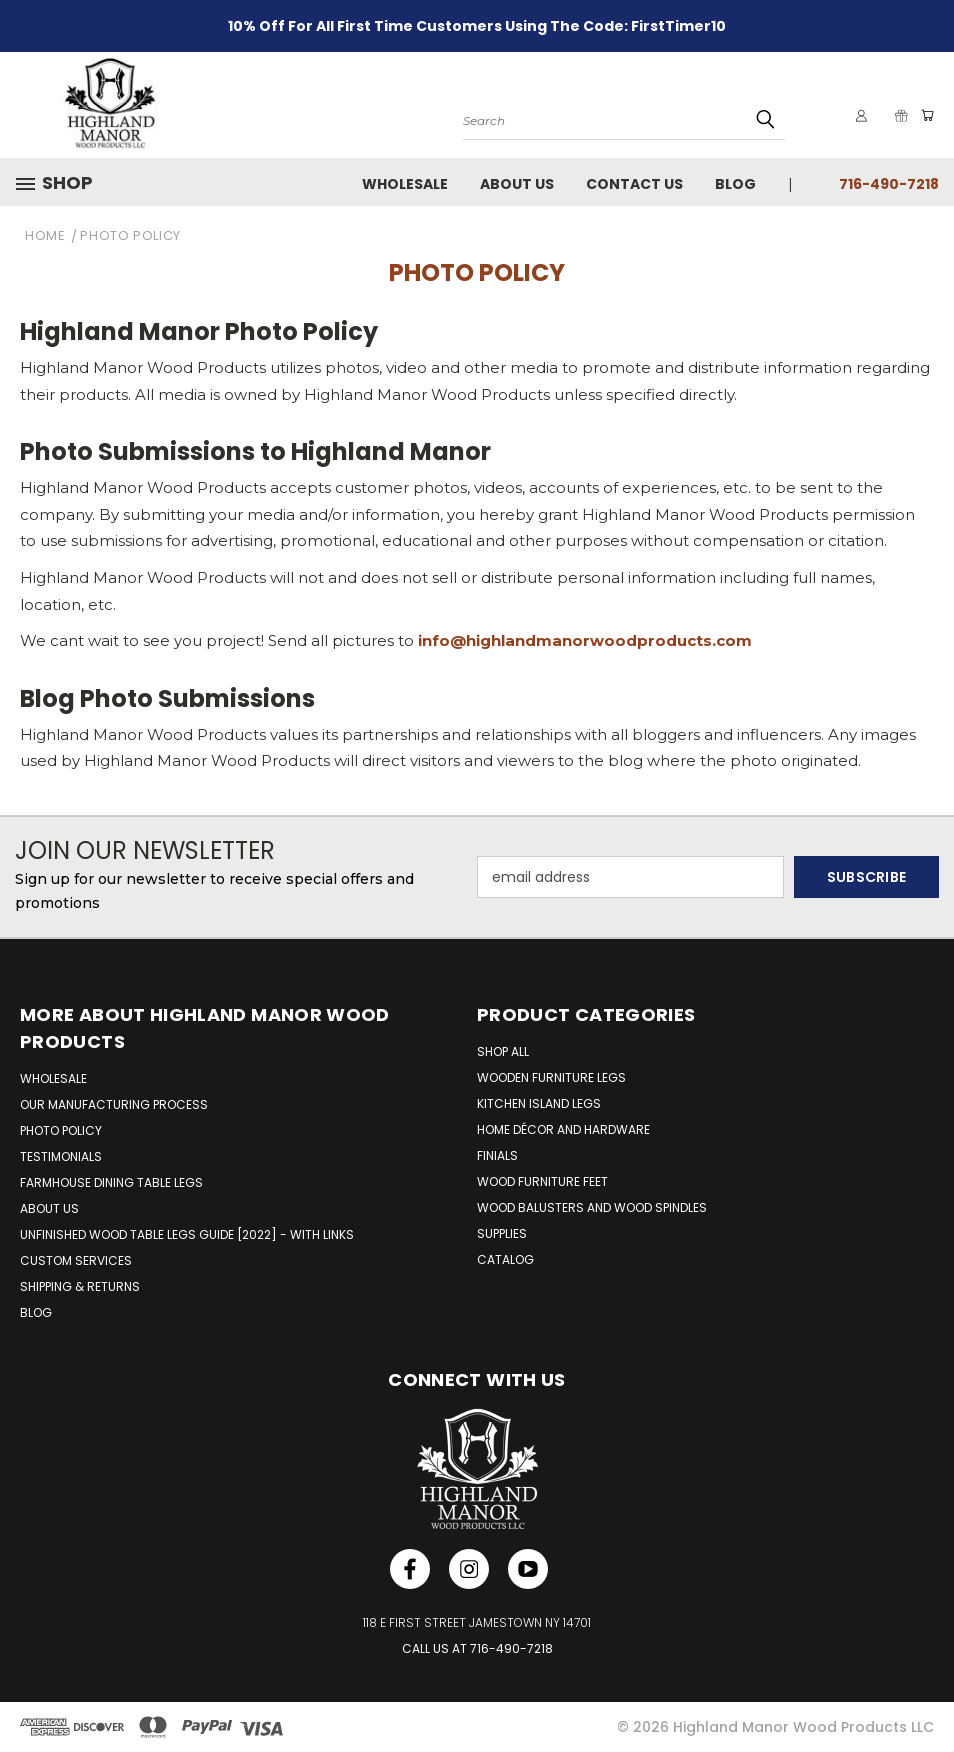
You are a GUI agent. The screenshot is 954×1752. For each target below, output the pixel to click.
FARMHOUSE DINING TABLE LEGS (111, 1182)
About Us (517, 184)
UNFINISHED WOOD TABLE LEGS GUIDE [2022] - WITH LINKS (187, 1234)
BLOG (36, 1312)
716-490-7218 (889, 184)
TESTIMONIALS (61, 1156)
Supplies (502, 1233)
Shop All (503, 1051)
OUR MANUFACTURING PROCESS (114, 1104)
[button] (62, 183)
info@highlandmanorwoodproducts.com (585, 640)
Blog (735, 184)
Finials (497, 1155)
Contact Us (634, 184)
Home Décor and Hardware (563, 1129)
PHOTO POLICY (61, 1130)
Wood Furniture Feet (542, 1181)
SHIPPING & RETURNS (80, 1286)
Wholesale (405, 184)
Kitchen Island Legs (539, 1103)
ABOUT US (49, 1208)
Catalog (505, 1259)
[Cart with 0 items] (924, 116)
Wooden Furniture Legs (551, 1077)
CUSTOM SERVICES (76, 1260)
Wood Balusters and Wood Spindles (592, 1207)
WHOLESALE (53, 1078)
